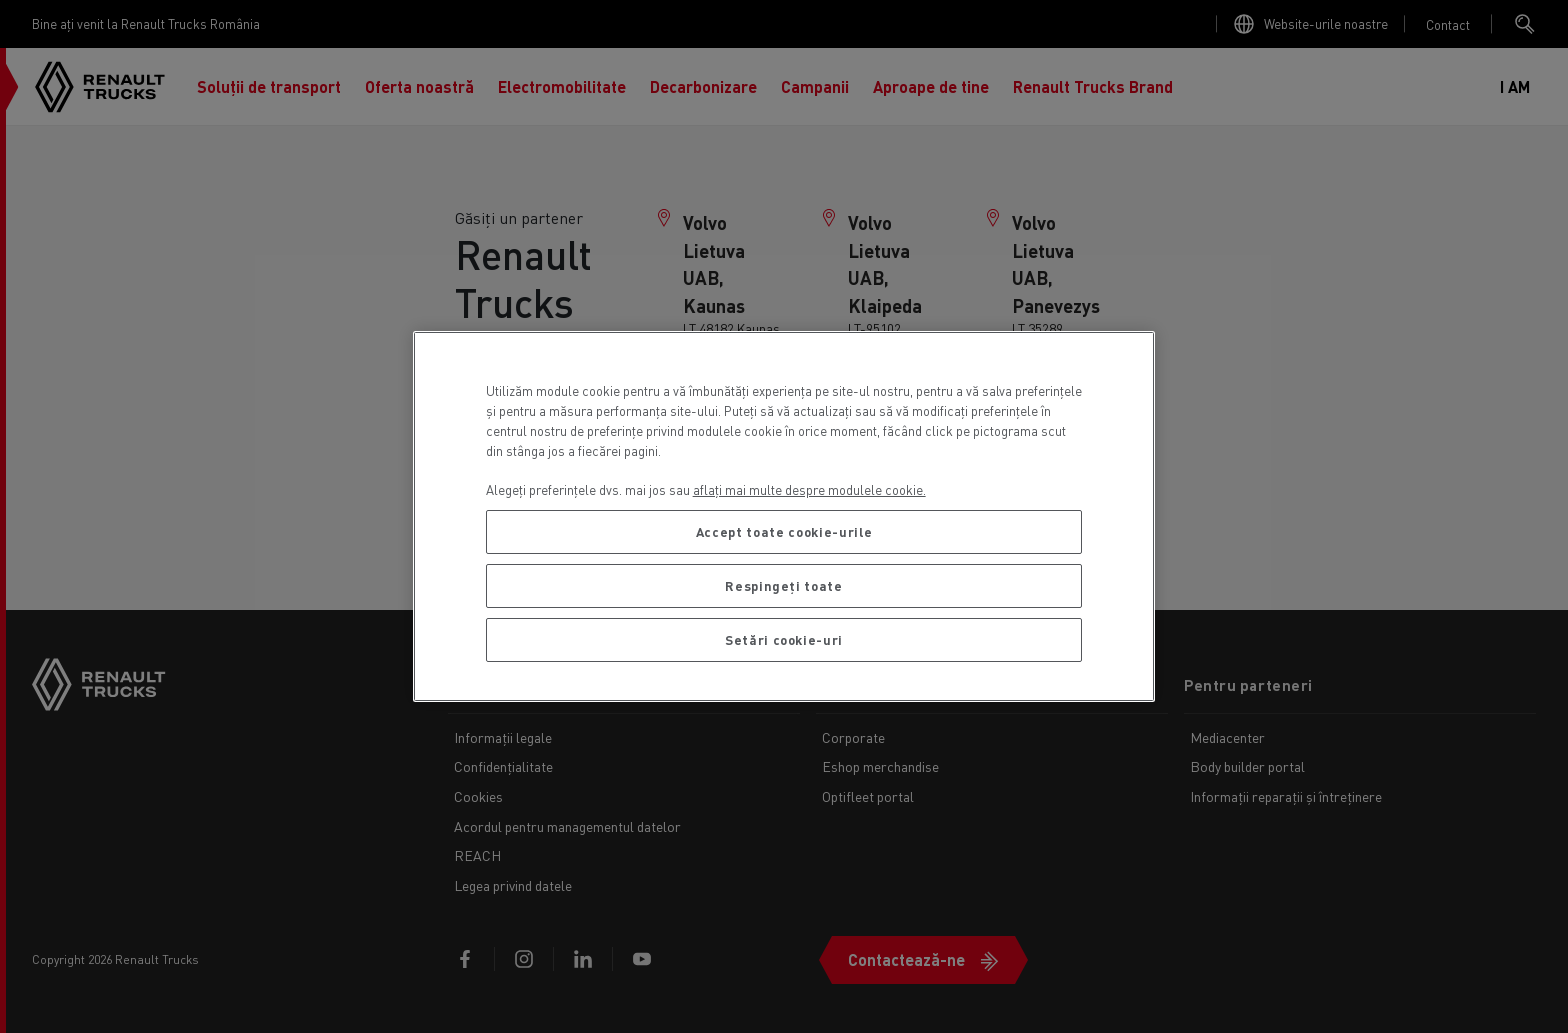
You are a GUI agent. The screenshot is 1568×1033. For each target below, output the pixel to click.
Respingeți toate (784, 585)
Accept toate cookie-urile (784, 531)
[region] (784, 516)
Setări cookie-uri (784, 639)
